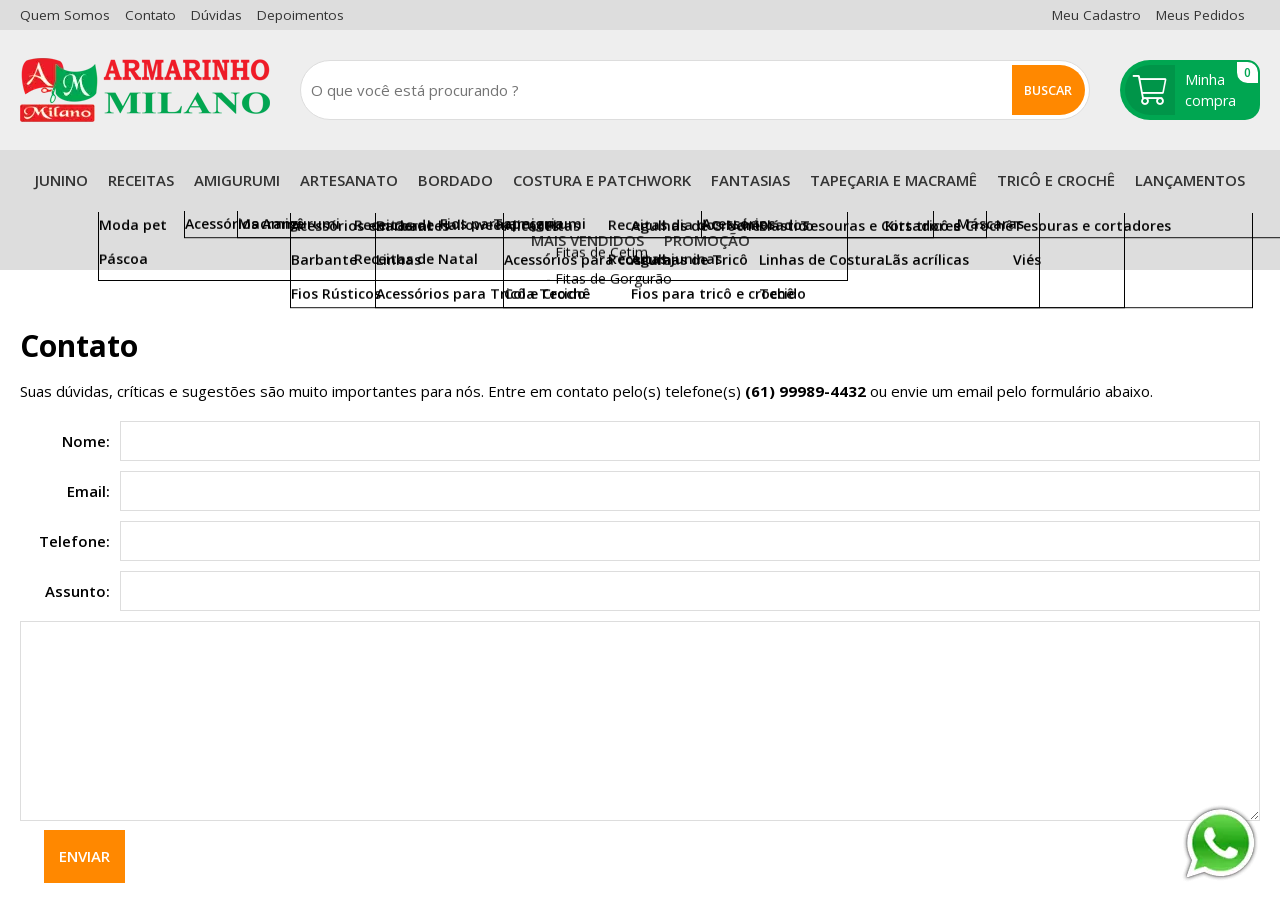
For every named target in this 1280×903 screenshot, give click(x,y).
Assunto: (77, 591)
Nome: (86, 441)
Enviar (84, 856)
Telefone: (74, 541)
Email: (88, 491)
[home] (145, 90)
